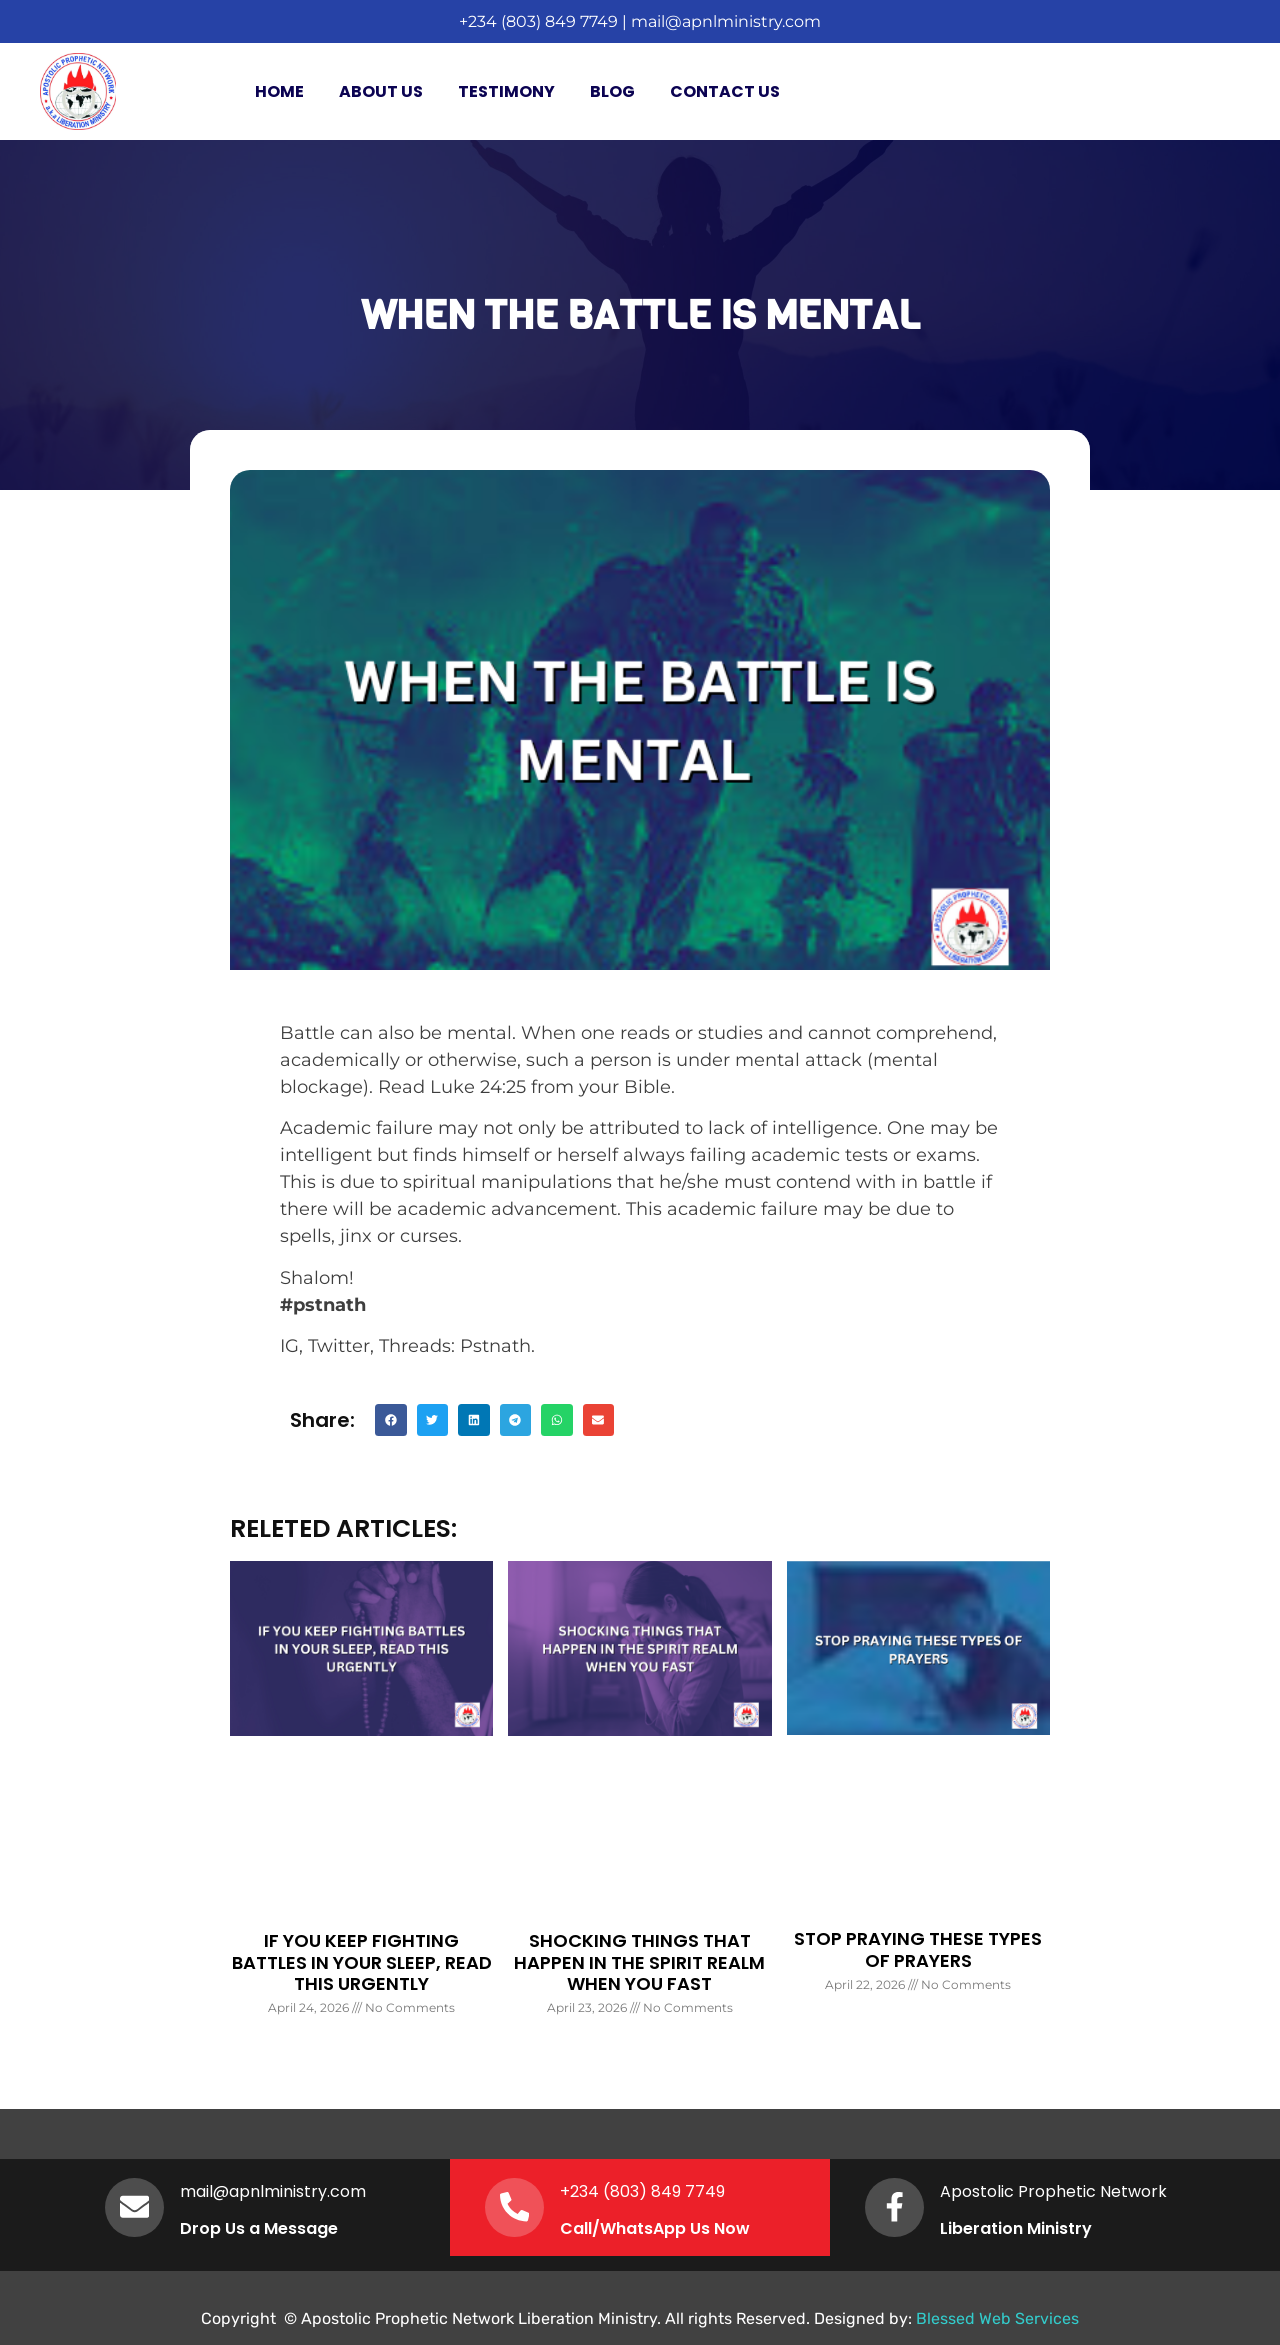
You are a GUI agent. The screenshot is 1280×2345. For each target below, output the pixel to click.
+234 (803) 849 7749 (538, 21)
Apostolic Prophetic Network (1054, 2191)
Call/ (581, 2228)
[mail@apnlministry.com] (135, 2207)
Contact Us (725, 91)
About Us (381, 91)
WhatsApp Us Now (676, 2228)
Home (279, 91)
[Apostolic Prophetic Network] (895, 2207)
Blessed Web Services (997, 2318)
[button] (391, 1420)
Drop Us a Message (260, 2228)
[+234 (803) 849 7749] (515, 2207)
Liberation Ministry (1017, 2228)
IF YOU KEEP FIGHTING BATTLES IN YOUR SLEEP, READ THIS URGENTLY (362, 1962)
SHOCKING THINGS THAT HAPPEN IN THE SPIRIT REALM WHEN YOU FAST (639, 1962)
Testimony (506, 91)
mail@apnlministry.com (726, 21)
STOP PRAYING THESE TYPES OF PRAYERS (918, 1949)
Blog (612, 91)
